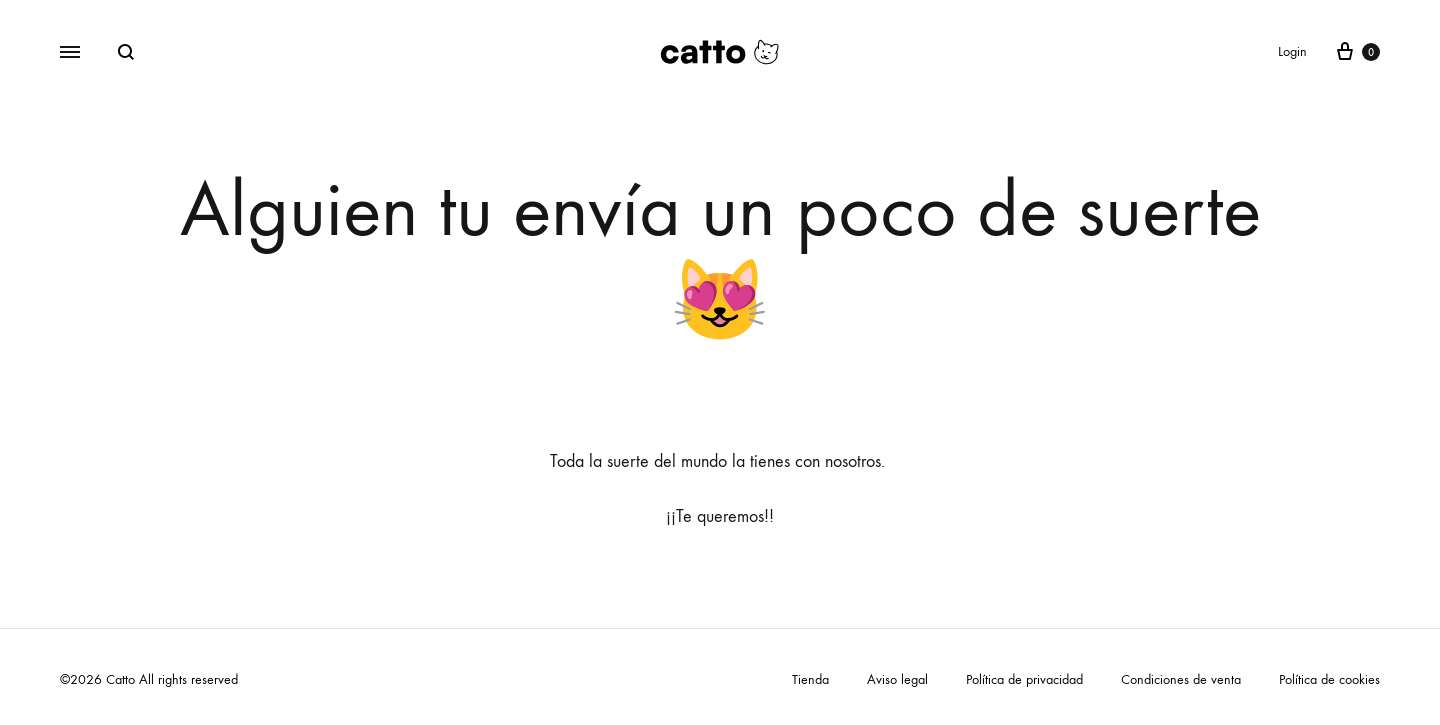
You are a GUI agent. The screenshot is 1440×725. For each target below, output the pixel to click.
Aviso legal (897, 679)
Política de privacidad (1024, 679)
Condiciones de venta (1181, 679)
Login (1292, 51)
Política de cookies (1329, 679)
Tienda (810, 679)
